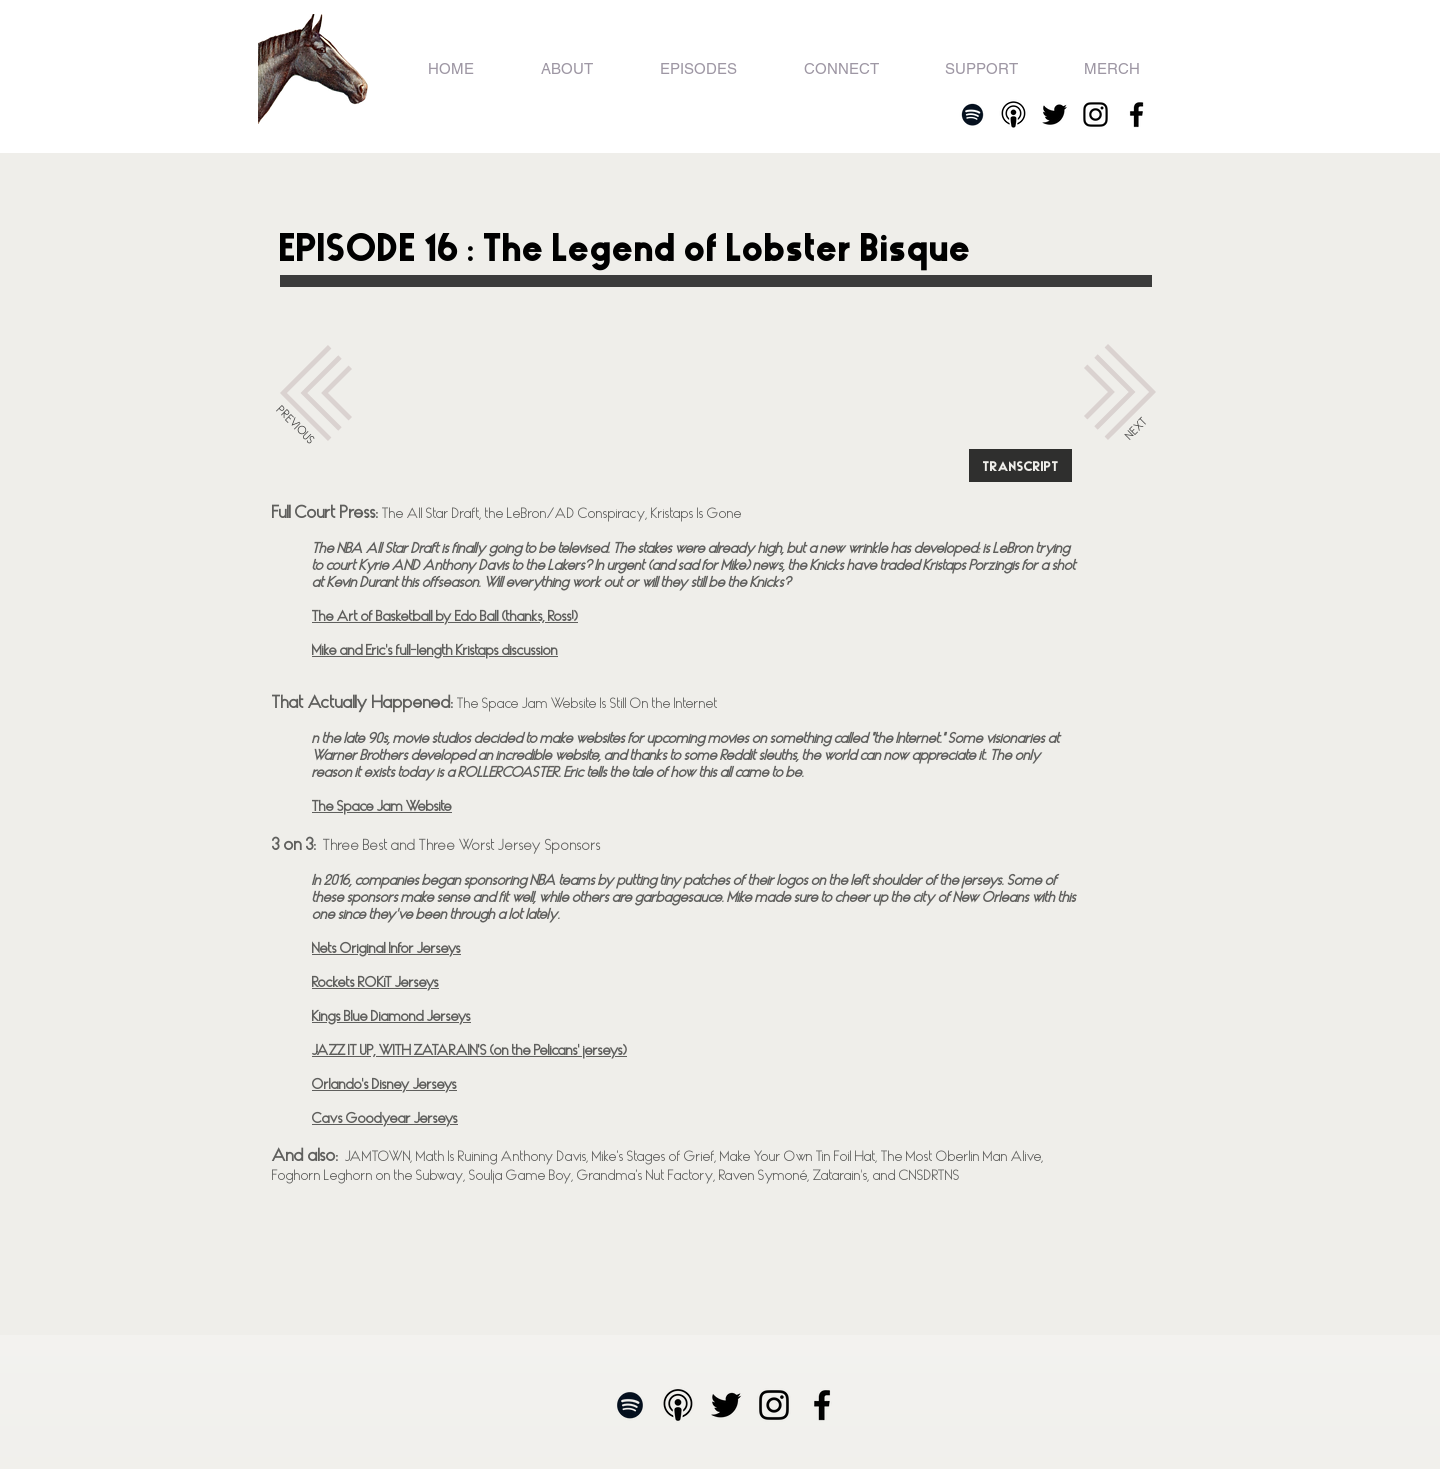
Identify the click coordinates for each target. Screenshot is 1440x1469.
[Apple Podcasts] (1013, 114)
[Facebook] (1136, 114)
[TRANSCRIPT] (1020, 465)
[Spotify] (972, 114)
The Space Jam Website (382, 805)
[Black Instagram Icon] (1095, 114)
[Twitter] (1054, 114)
